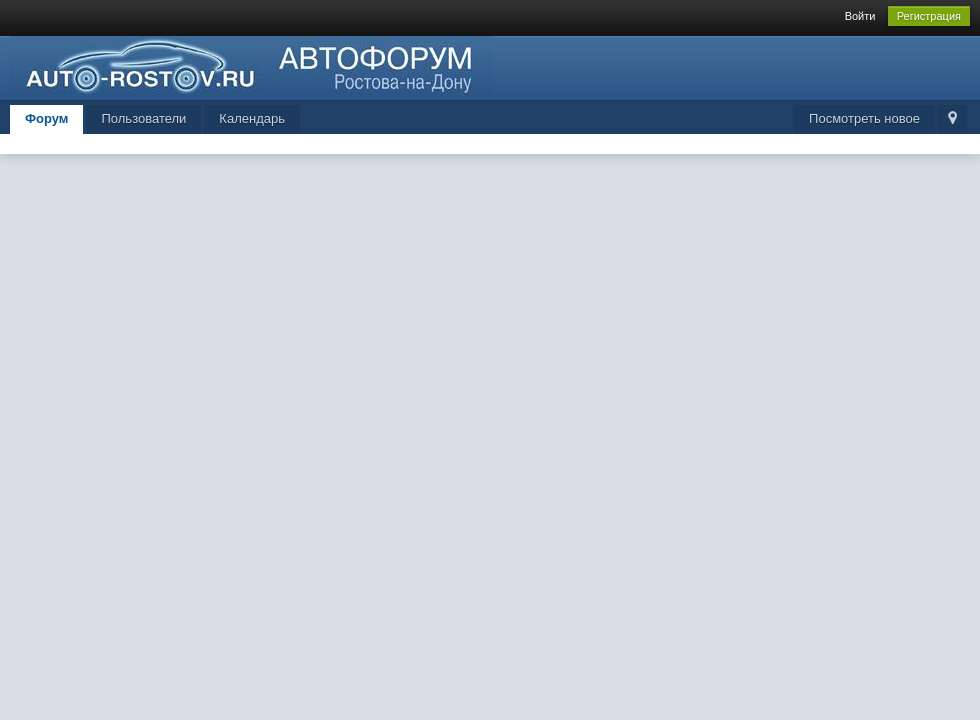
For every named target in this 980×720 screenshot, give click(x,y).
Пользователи (143, 118)
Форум (46, 118)
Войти (860, 16)
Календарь (252, 118)
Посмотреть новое (864, 118)
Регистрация (929, 16)
